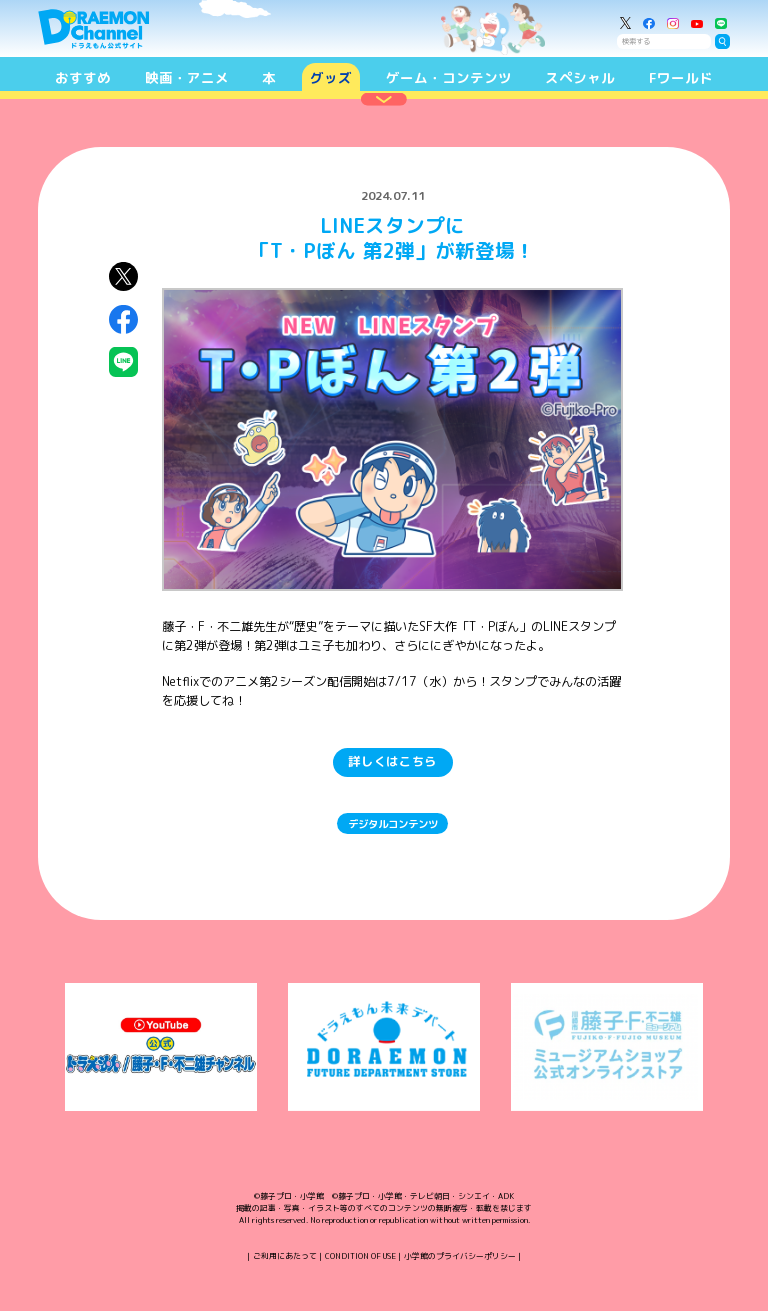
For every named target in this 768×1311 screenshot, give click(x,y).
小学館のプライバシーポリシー (460, 1256)
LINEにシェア (123, 361)
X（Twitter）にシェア (123, 276)
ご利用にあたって (285, 1256)
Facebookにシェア (123, 319)
